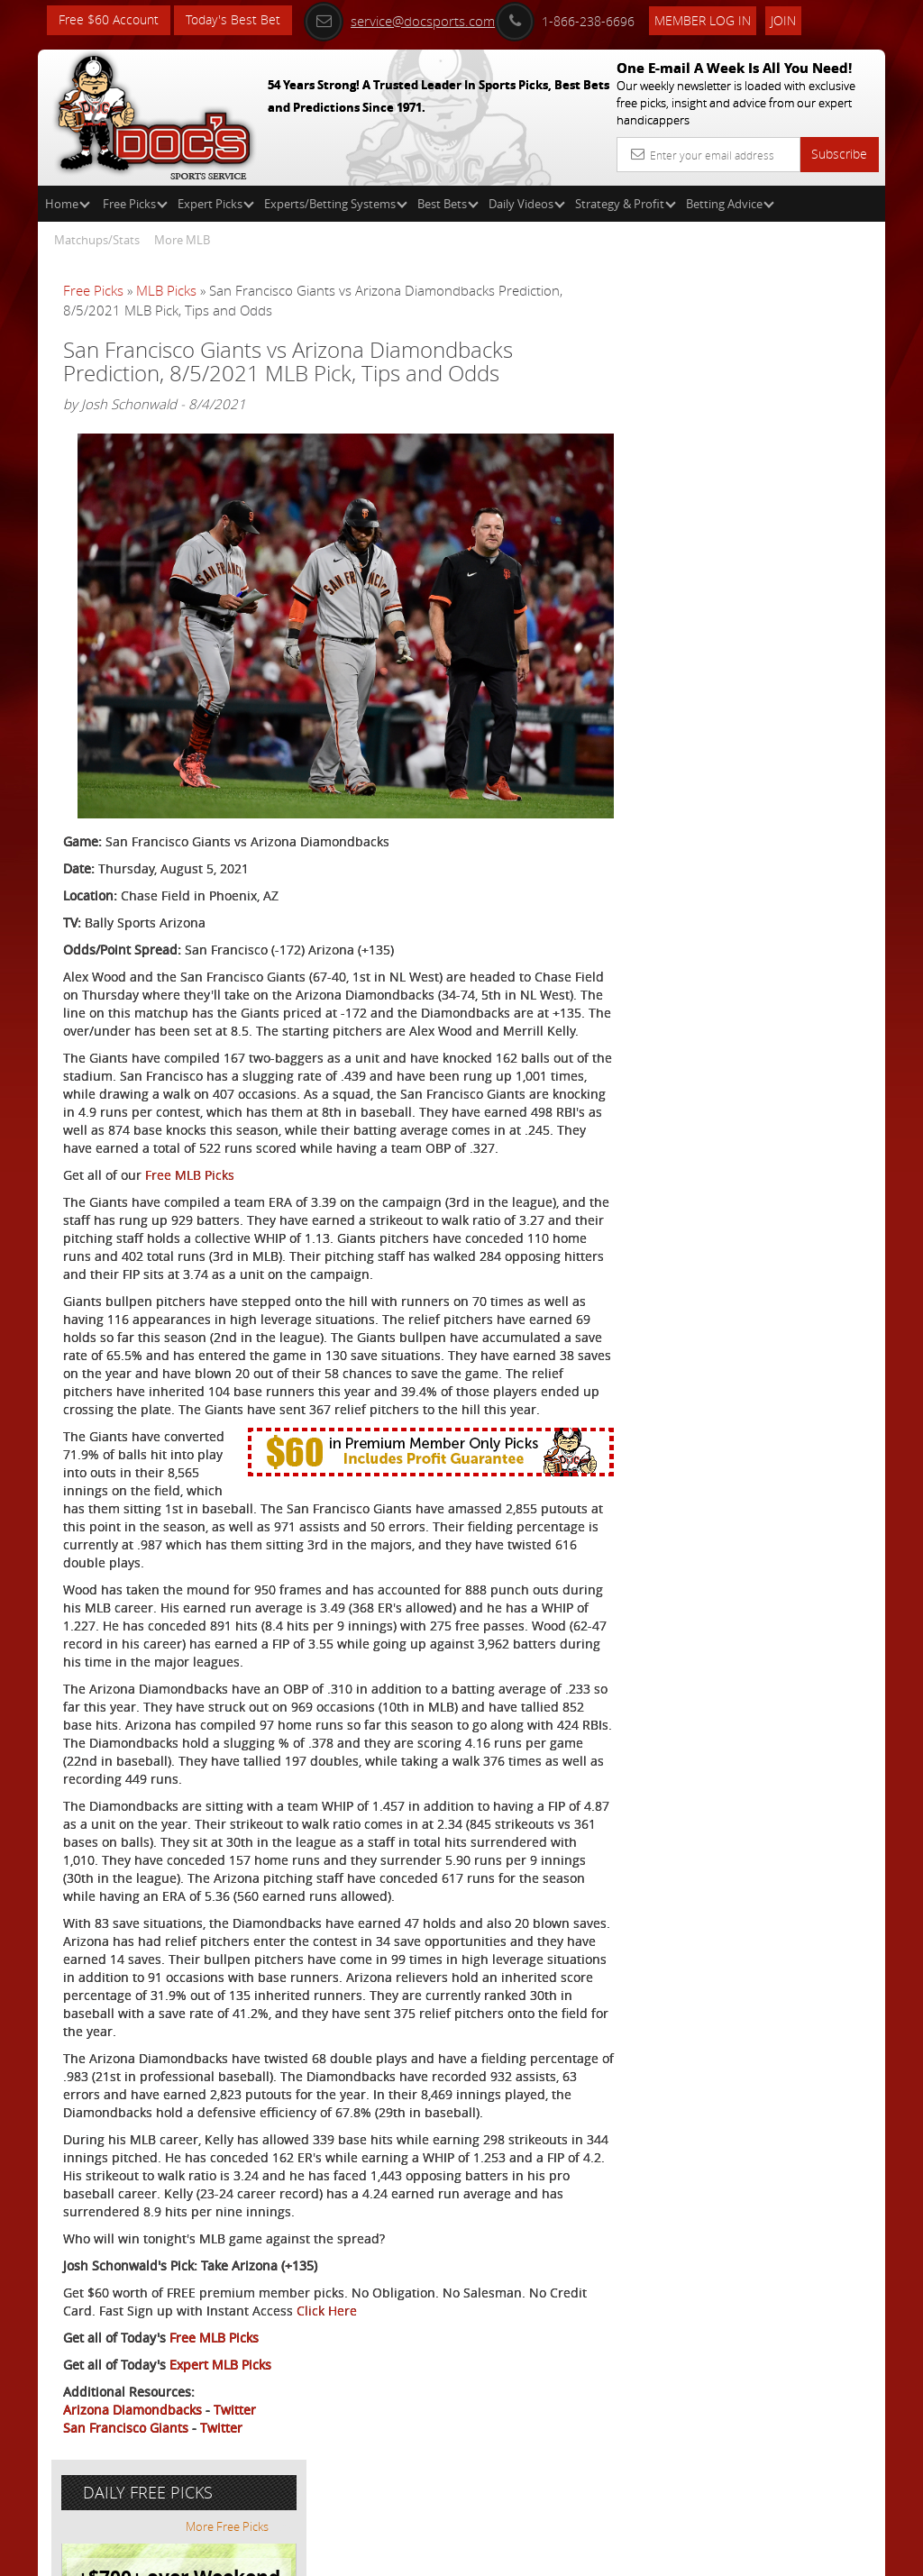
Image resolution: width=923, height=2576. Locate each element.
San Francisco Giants (125, 2491)
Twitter (235, 2473)
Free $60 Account (109, 20)
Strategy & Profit (625, 204)
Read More (810, 654)
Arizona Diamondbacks (132, 2473)
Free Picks (135, 204)
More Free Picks (804, 335)
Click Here (367, 2374)
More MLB (182, 240)
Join (785, 19)
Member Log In (704, 19)
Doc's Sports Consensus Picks (787, 507)
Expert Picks (216, 204)
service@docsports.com (401, 20)
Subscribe (839, 153)
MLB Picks (166, 290)
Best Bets (448, 204)
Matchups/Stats (97, 240)
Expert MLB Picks (220, 2428)
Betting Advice (730, 204)
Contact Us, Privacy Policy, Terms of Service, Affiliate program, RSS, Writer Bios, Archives (569, 2555)
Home (67, 204)
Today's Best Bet (233, 20)
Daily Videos (527, 204)
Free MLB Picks (189, 1184)
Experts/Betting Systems (335, 204)
